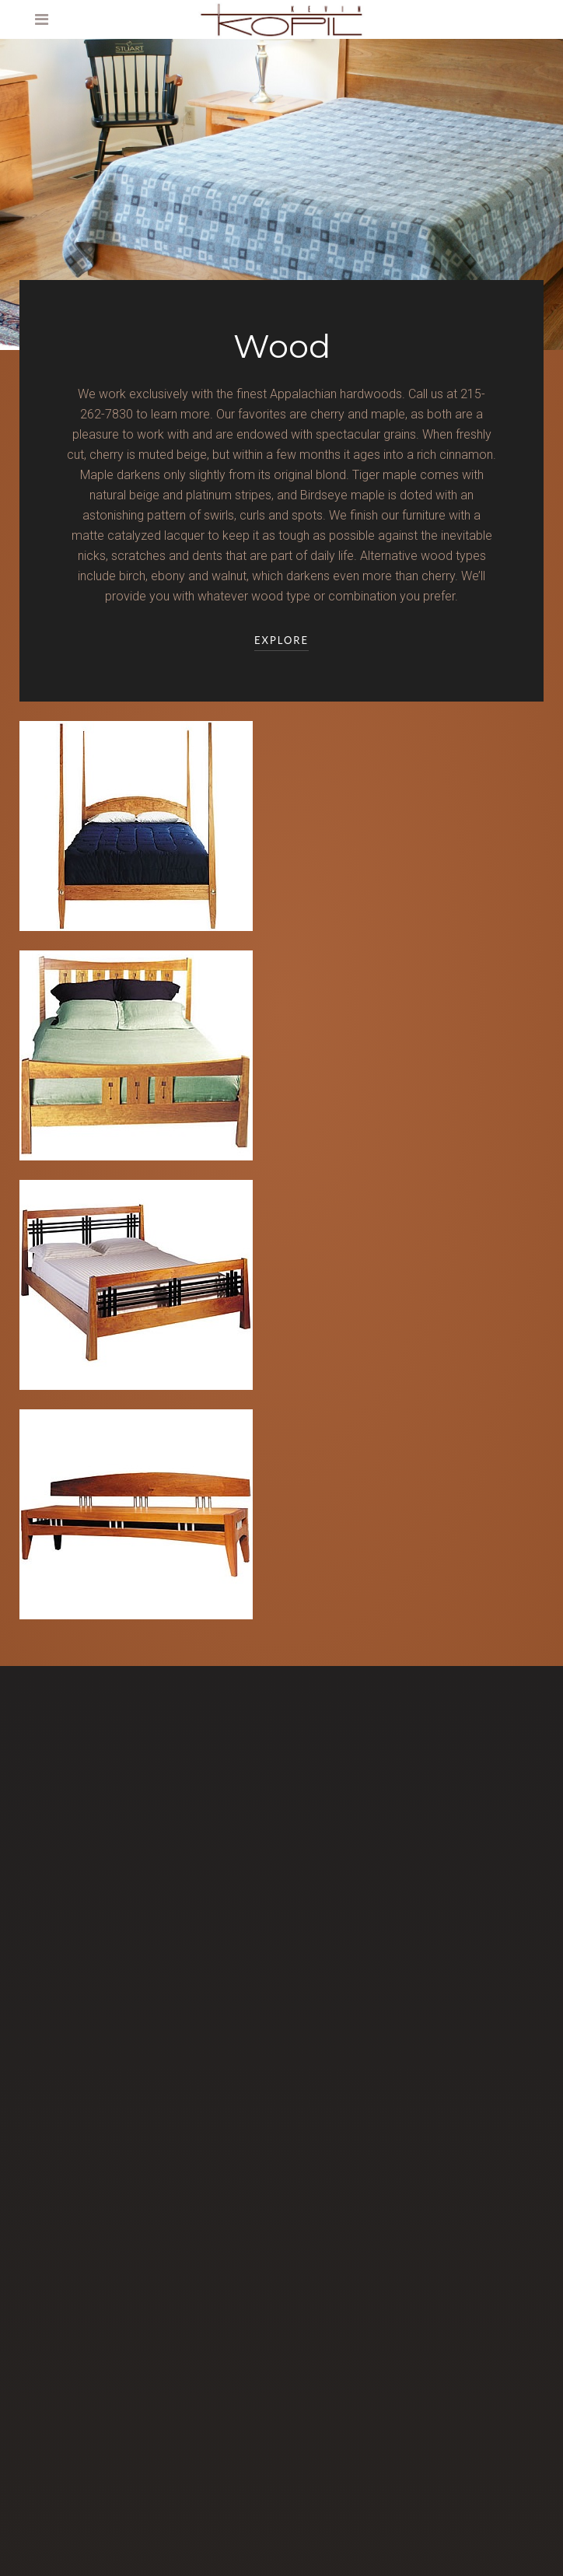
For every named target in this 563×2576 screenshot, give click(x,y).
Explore (281, 640)
